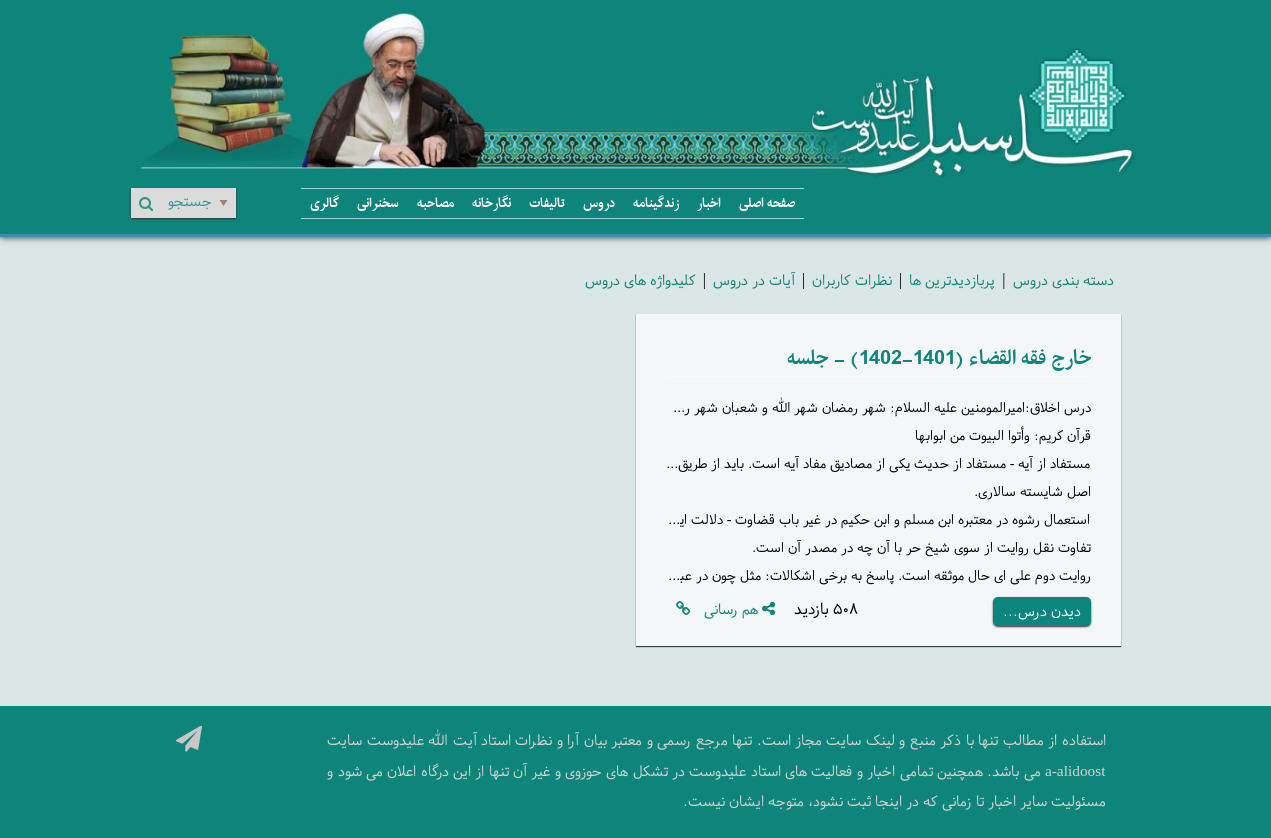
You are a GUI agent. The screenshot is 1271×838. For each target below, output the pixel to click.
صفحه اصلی (767, 203)
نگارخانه (491, 203)
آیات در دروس (754, 280)
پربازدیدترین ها (952, 280)
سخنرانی (378, 203)
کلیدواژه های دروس (640, 280)
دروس (599, 203)
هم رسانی (739, 609)
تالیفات (547, 203)
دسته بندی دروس (1063, 280)
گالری (324, 203)
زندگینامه (656, 203)
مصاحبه (435, 203)
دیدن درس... (1042, 611)
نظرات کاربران (852, 280)
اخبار (709, 203)
